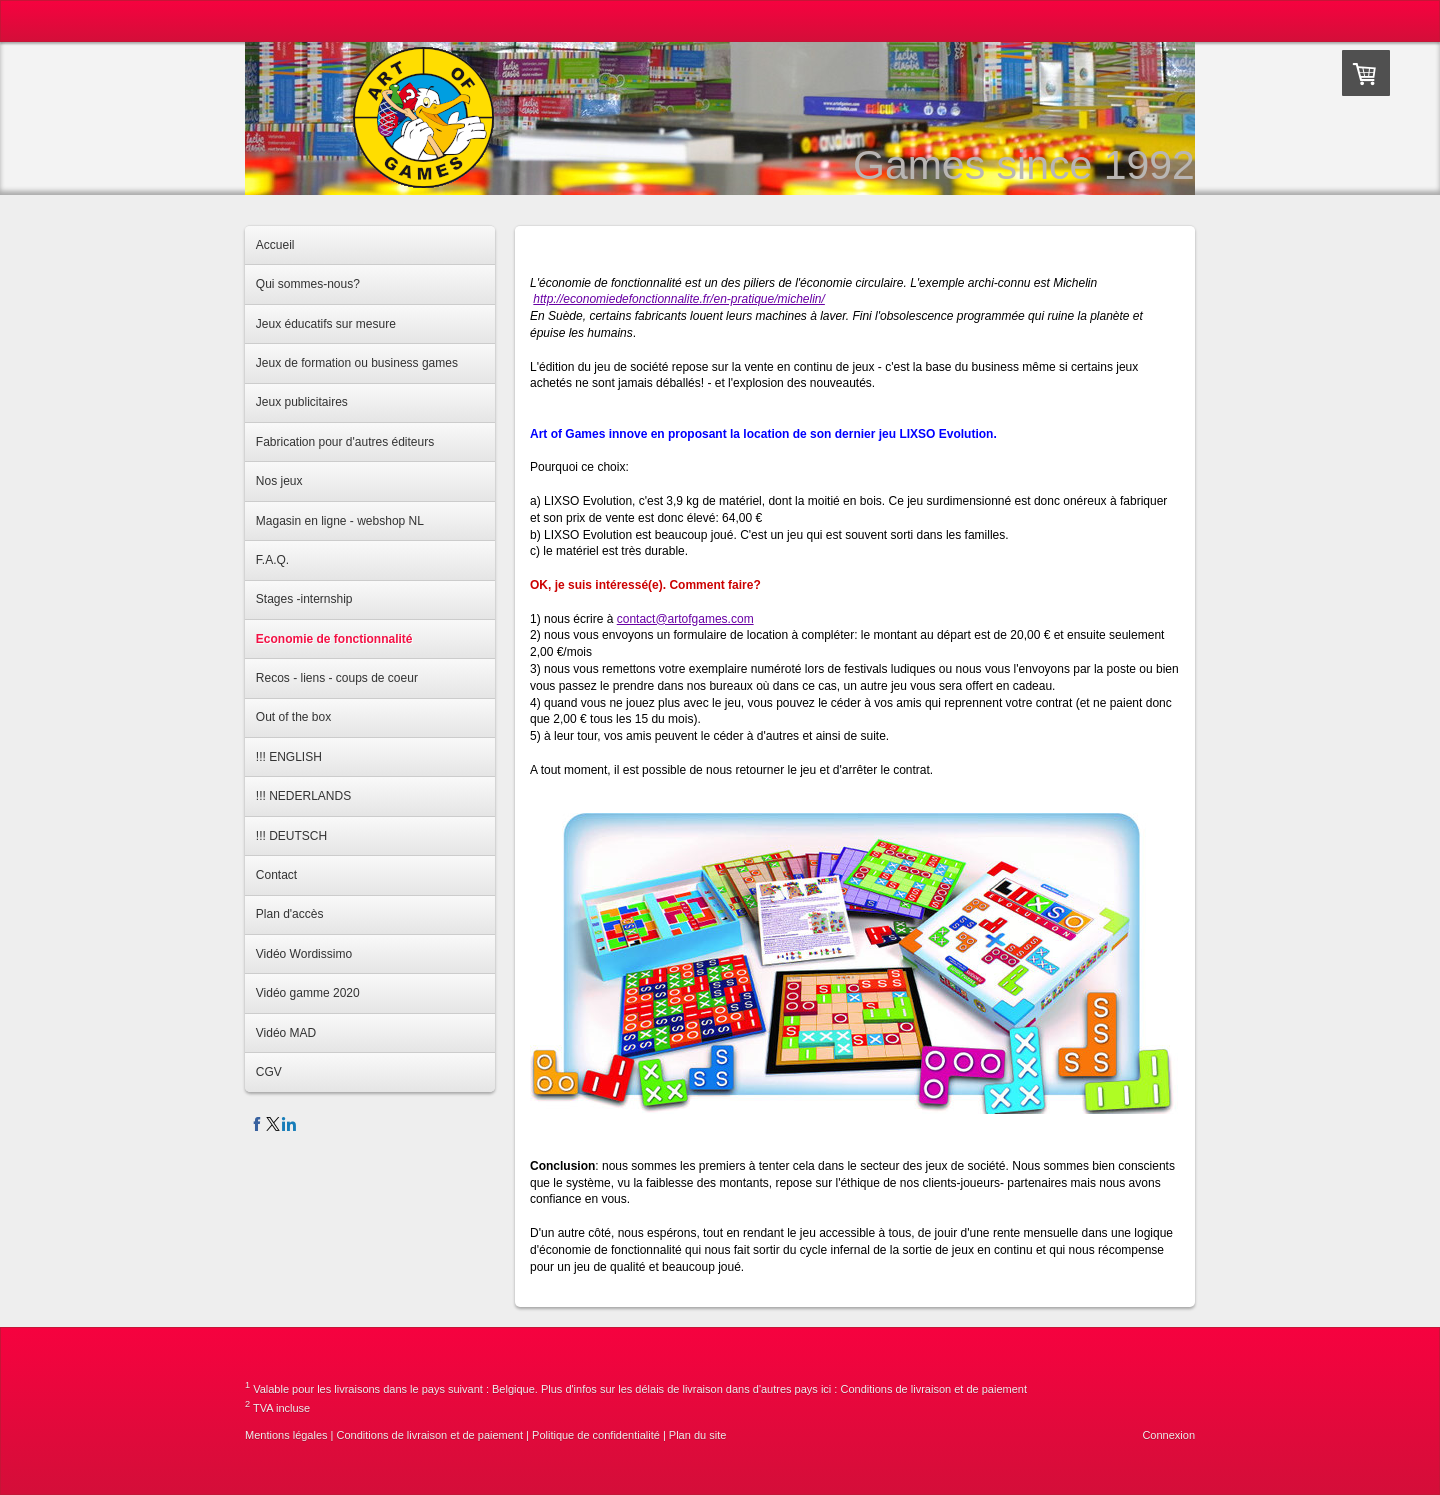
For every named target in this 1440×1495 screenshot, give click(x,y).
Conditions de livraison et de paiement (933, 1389)
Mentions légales (286, 1435)
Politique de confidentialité (596, 1435)
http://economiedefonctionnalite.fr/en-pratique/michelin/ (679, 299)
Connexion (1168, 1435)
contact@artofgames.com (685, 619)
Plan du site (697, 1435)
